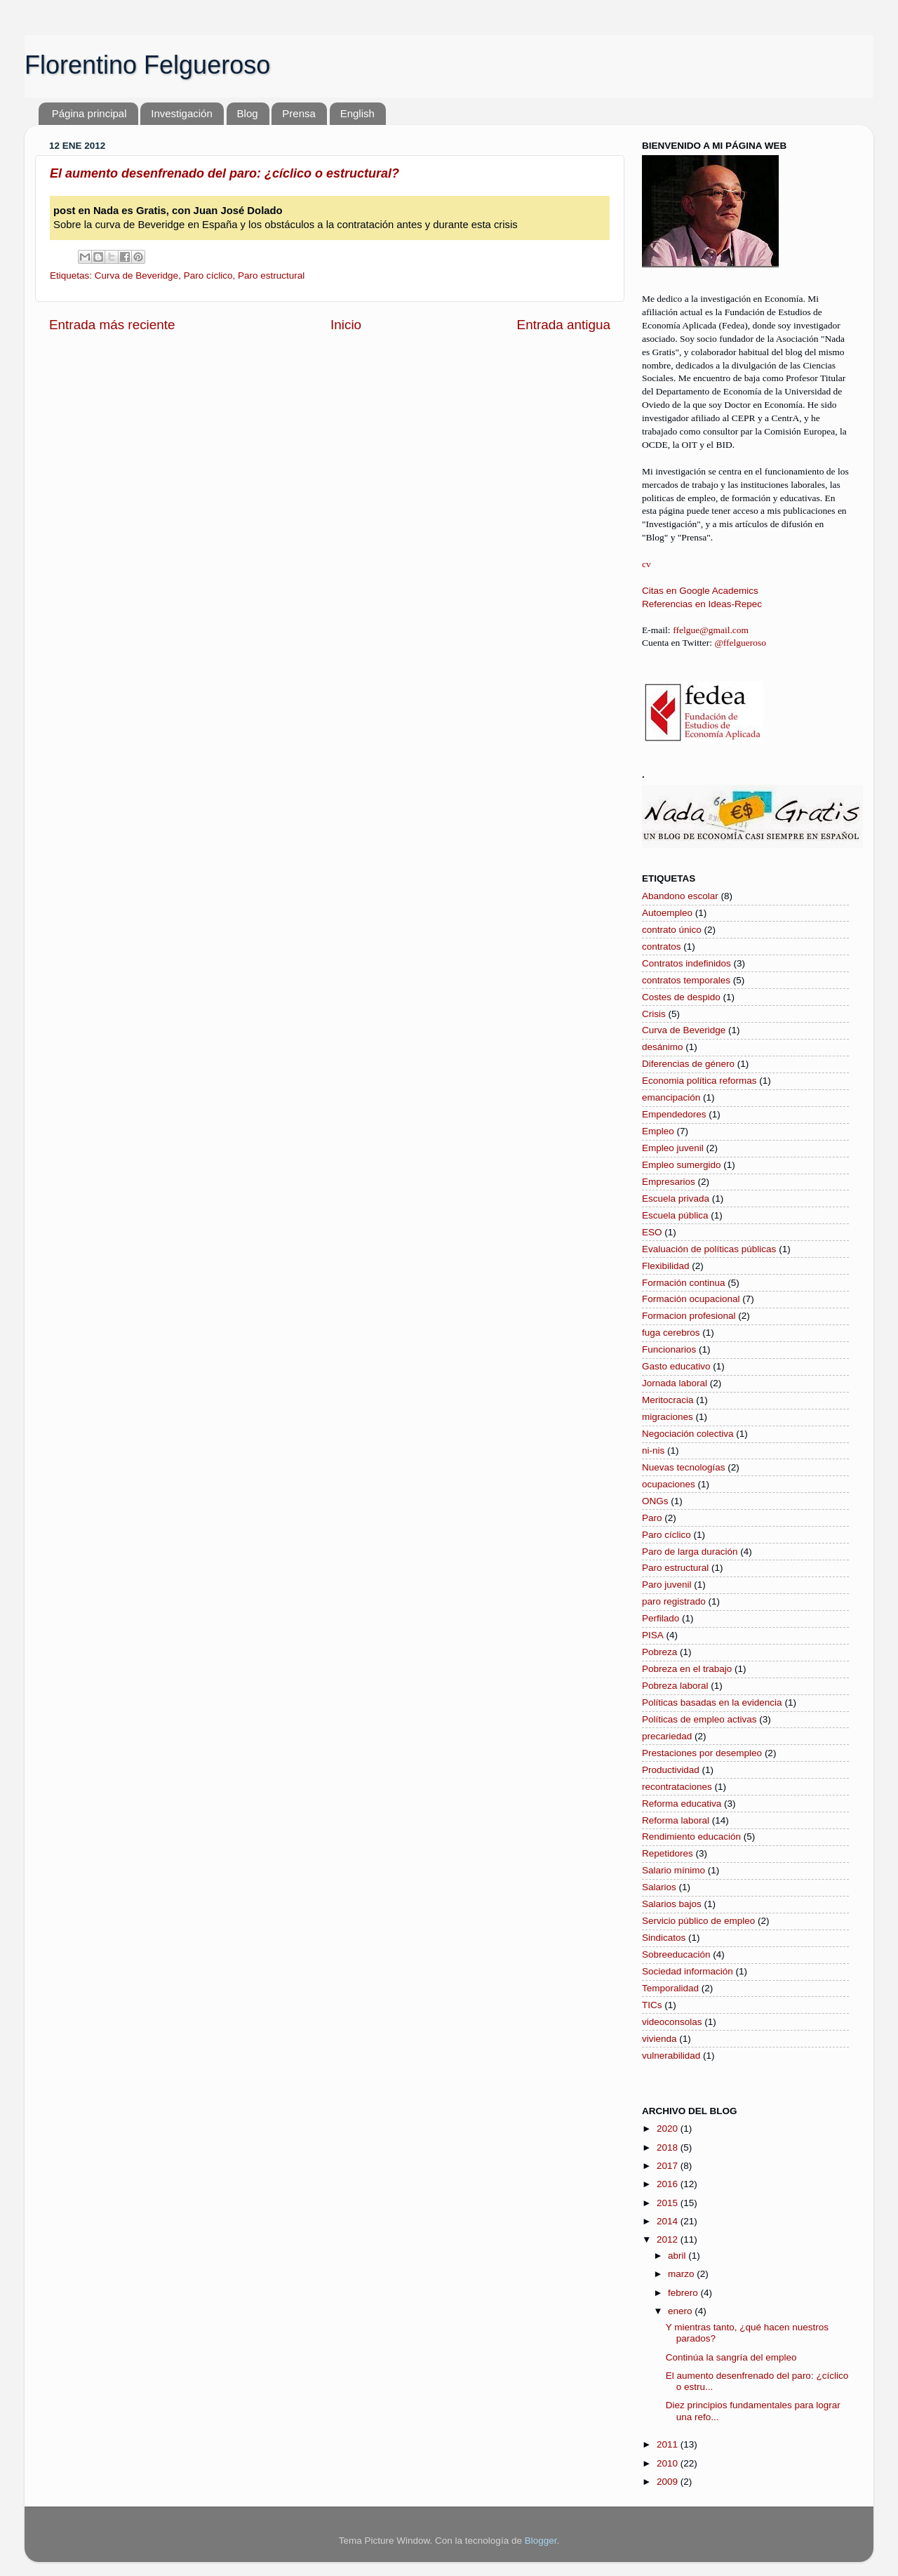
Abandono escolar (680, 896)
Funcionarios (669, 1349)
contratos (661, 946)
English (357, 113)
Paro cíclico (208, 275)
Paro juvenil (667, 1584)
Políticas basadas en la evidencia (712, 1702)
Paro (652, 1518)
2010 (669, 2463)
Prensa (299, 113)
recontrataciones (677, 1786)
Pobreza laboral (675, 1685)
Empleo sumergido (681, 1165)
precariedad (667, 1736)
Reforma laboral (675, 1820)
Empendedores (674, 1114)
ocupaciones (668, 1484)
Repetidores (667, 1853)
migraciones (667, 1417)
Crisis (654, 1014)
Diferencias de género (688, 1063)
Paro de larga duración (690, 1551)
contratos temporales (686, 980)
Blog (247, 113)
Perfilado (660, 1618)
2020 (669, 2128)
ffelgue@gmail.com (711, 630)
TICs (652, 2005)
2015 (669, 2203)
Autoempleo (667, 913)
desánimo (662, 1047)
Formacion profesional (689, 1315)
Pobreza (659, 1652)
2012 (669, 2239)
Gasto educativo (676, 1366)
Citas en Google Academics (700, 590)
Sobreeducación (676, 1954)
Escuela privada (675, 1198)
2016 (669, 2184)
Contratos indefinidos (686, 963)
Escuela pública (675, 1215)
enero (681, 2311)
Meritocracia (668, 1400)
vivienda (659, 2038)
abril (678, 2255)
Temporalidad (670, 1988)
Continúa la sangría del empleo (731, 2357)
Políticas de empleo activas (699, 1719)
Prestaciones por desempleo (702, 1753)
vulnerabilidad (671, 2055)
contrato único (672, 929)
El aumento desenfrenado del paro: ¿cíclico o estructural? (224, 173)
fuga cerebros (671, 1332)
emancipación (671, 1097)
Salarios (659, 1887)
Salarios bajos (672, 1904)
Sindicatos (663, 1937)
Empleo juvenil (673, 1148)
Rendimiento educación (691, 1836)
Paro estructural (271, 275)
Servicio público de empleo (698, 1921)
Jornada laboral (674, 1383)
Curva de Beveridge (136, 275)
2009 (669, 2481)
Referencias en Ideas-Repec (702, 604)
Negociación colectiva (688, 1433)
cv (646, 564)
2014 (669, 2221)
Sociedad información (687, 1971)
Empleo (658, 1131)
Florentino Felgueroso (147, 65)
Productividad (670, 1770)
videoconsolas (672, 2022)
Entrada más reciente (112, 324)
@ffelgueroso (740, 642)
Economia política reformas (699, 1080)
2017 (669, 2165)
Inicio (345, 324)
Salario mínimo (673, 1870)
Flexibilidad (666, 1266)
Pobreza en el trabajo (687, 1669)
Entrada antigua (563, 324)
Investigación (182, 113)
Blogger (541, 2540)
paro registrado (674, 1601)
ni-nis (653, 1450)
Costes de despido (681, 997)
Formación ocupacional (691, 1299)
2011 (669, 2444)
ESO (652, 1232)
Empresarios (668, 1181)
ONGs (655, 1501)
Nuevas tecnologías (683, 1467)
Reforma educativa (681, 1803)
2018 (669, 2147)
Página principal (89, 113)
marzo (682, 2274)
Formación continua (683, 1282)
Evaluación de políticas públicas (709, 1249)
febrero (684, 2293)
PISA (653, 1635)
